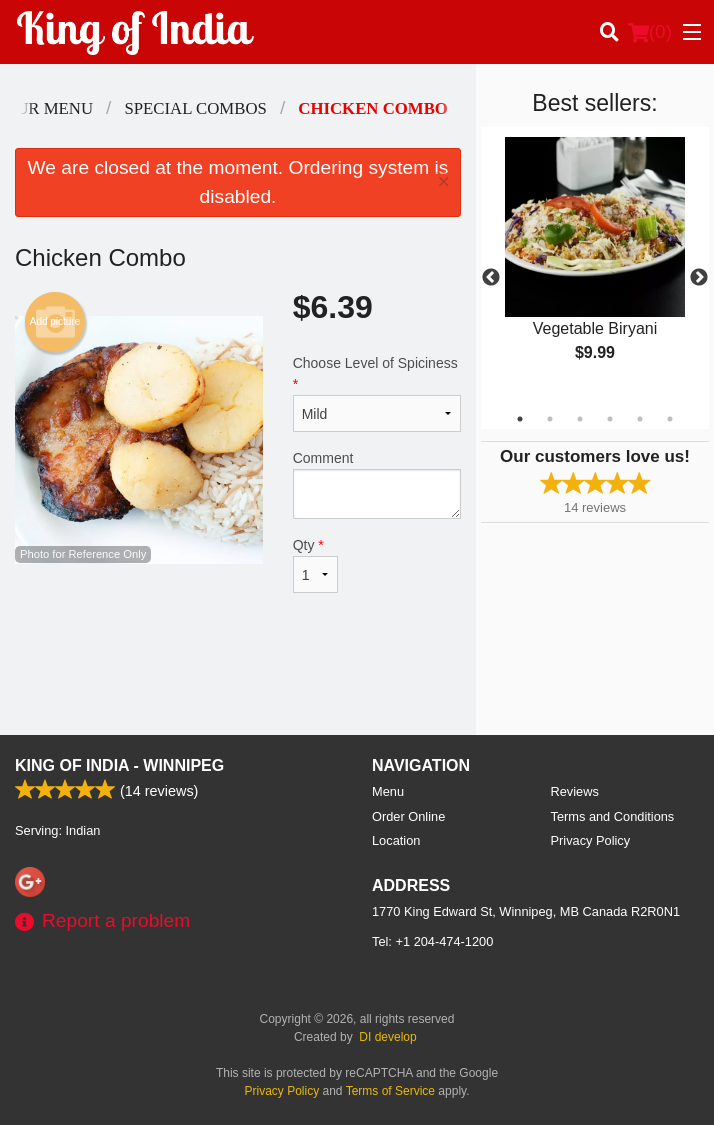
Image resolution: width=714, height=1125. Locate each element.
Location (396, 840)
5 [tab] (640, 419)
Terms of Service (390, 1091)
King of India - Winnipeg (119, 765)
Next (699, 278)
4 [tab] (610, 419)
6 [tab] (670, 419)
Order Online (408, 816)
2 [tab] (550, 419)
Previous (491, 278)
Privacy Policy (591, 840)
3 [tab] (580, 419)
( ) (650, 32)
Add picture (55, 322)
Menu (388, 791)
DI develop (387, 1037)
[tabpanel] (595, 266)
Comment (377, 484)
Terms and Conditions (613, 816)
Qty (315, 565)
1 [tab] (520, 419)
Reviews (575, 791)
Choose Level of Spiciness (377, 393)
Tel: (432, 941)
